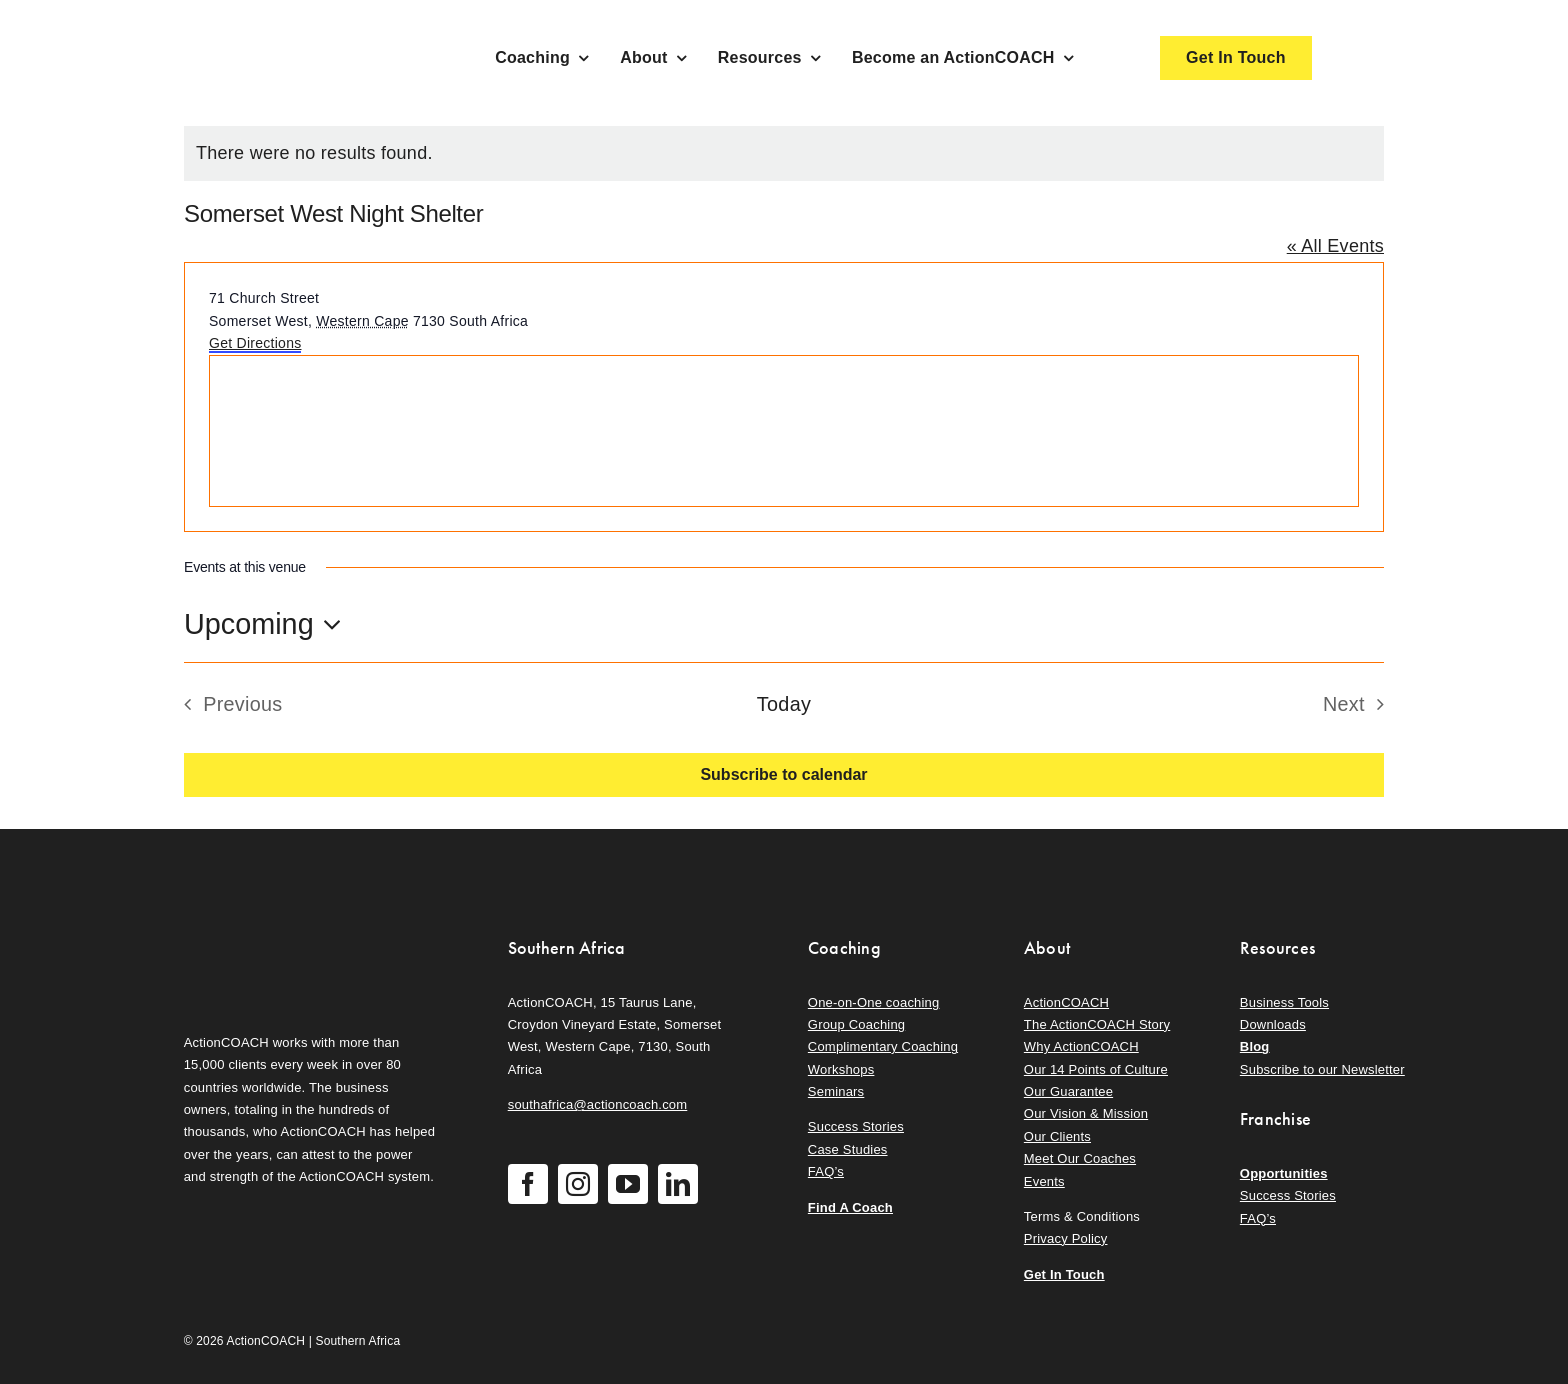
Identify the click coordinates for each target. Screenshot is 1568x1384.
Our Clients (1057, 1136)
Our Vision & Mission (1086, 1113)
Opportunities (1284, 1173)
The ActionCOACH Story (1097, 1024)
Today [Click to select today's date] (784, 704)
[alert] (784, 153)
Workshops (841, 1069)
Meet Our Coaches (1080, 1158)
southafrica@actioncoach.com (598, 1104)
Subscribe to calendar (783, 774)
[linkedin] (678, 1184)
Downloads (1273, 1024)
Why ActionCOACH (1081, 1046)
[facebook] (528, 1184)
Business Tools (1284, 1002)
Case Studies (848, 1149)
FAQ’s (826, 1171)
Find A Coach (850, 1207)
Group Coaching (856, 1024)
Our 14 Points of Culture (1096, 1069)
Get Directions (255, 343)
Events (1044, 1181)
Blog (1255, 1046)
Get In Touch (1064, 1274)
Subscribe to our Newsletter (1322, 1069)
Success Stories (856, 1126)
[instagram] (578, 1184)
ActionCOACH (1066, 1002)
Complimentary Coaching (883, 1046)
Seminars (836, 1091)
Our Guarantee (1068, 1091)
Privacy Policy (1066, 1238)
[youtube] (628, 1184)
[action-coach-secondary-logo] (284, 932)
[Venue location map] (784, 431)
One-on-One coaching (874, 1002)
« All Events (1335, 246)
